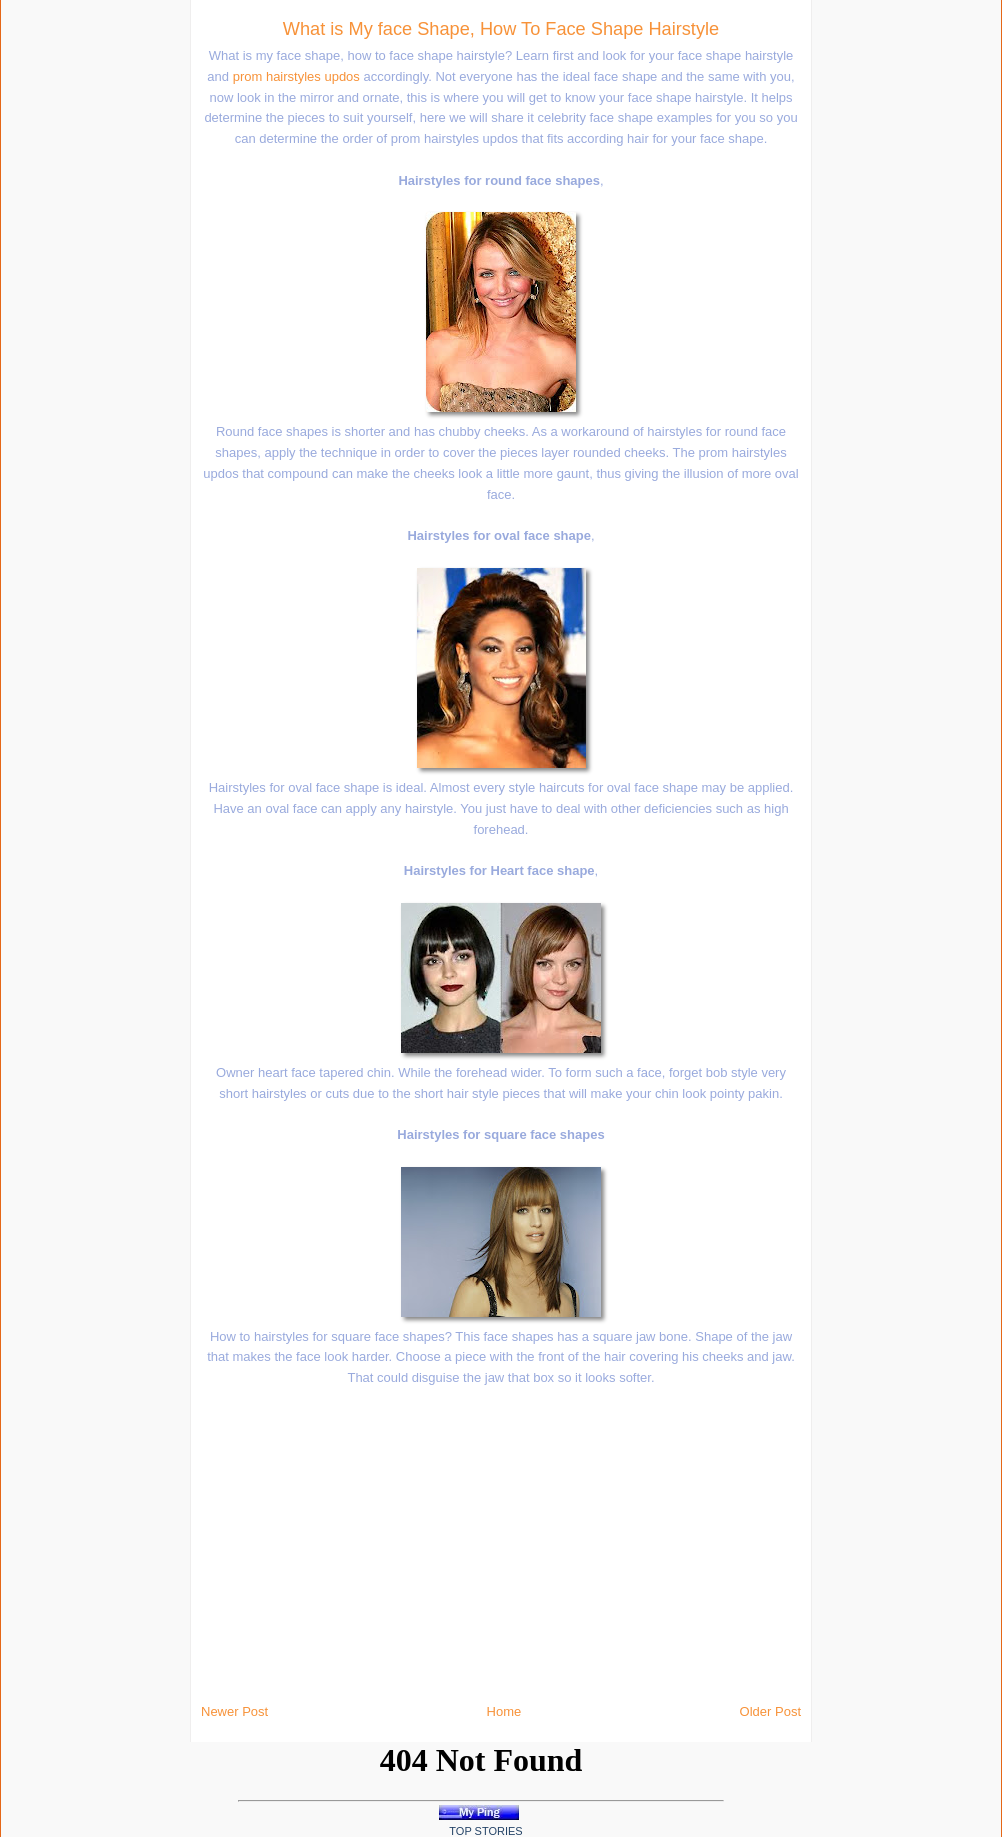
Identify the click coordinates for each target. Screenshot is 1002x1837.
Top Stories (485, 1831)
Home (504, 1711)
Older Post (770, 1711)
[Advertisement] (220, 300)
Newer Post (234, 1711)
